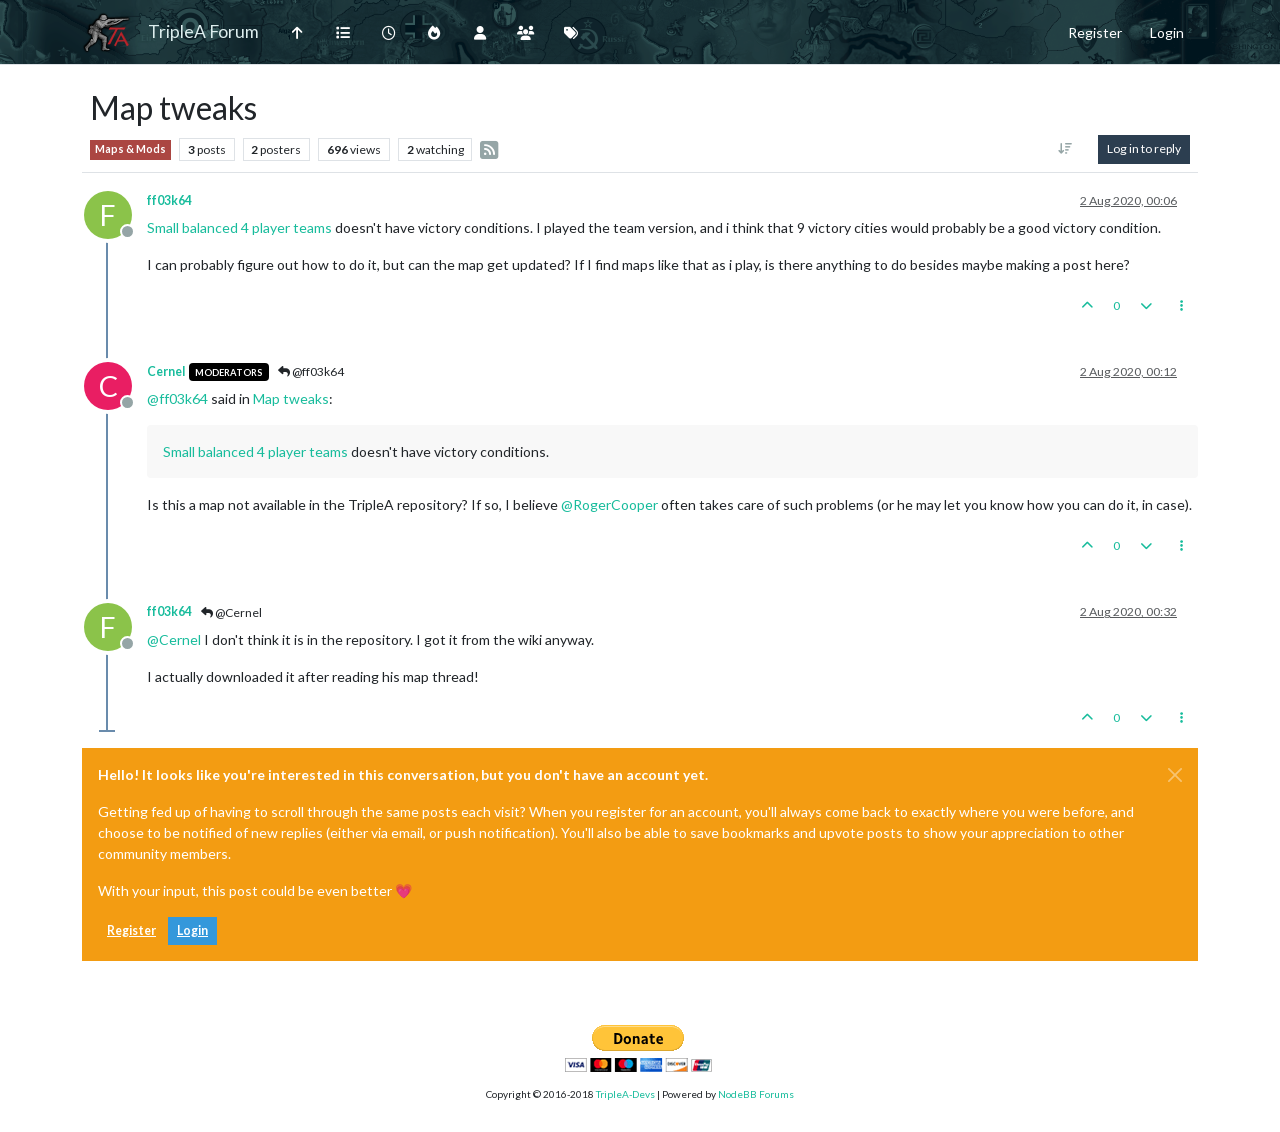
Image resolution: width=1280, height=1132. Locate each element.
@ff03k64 (311, 371)
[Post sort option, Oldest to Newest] (1065, 149)
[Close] (1175, 775)
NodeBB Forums (756, 1094)
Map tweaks (291, 398)
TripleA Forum (203, 31)
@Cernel (231, 612)
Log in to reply (1144, 148)
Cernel (166, 371)
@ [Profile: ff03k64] (177, 398)
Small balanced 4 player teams (239, 227)
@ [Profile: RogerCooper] (609, 504)
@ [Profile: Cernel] (174, 639)
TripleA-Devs (625, 1094)
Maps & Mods (130, 149)
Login (192, 930)
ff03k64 (169, 200)
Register (131, 930)
